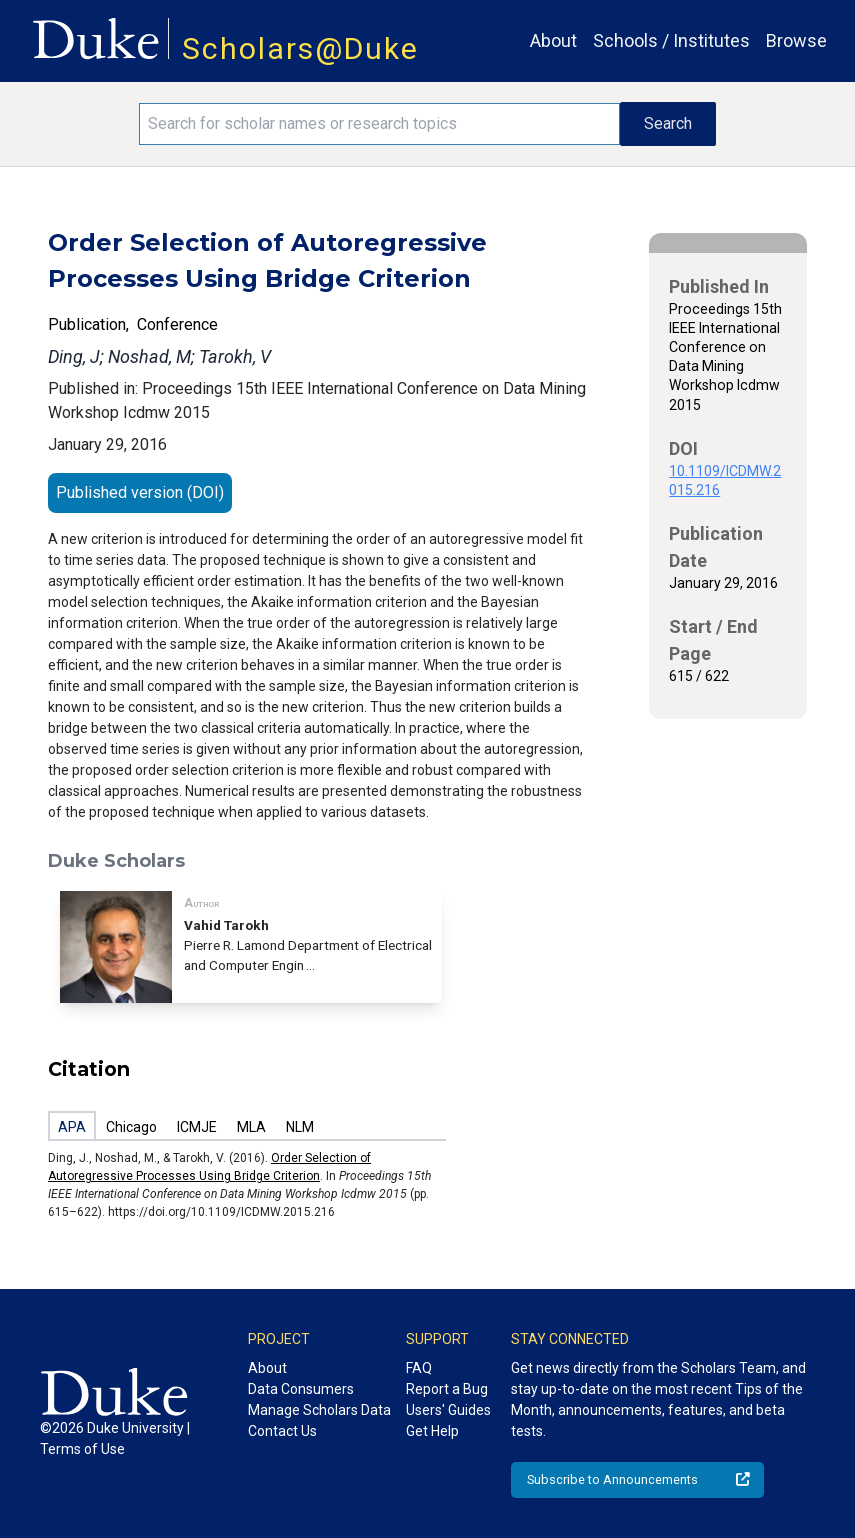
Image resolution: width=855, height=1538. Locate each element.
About (553, 40)
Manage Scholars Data (319, 1410)
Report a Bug (447, 1389)
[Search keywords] (379, 124)
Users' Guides (448, 1410)
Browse (796, 40)
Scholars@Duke (300, 48)
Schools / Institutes (671, 40)
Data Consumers (301, 1389)
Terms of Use (82, 1449)
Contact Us (282, 1431)
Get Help (432, 1431)
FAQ (419, 1368)
